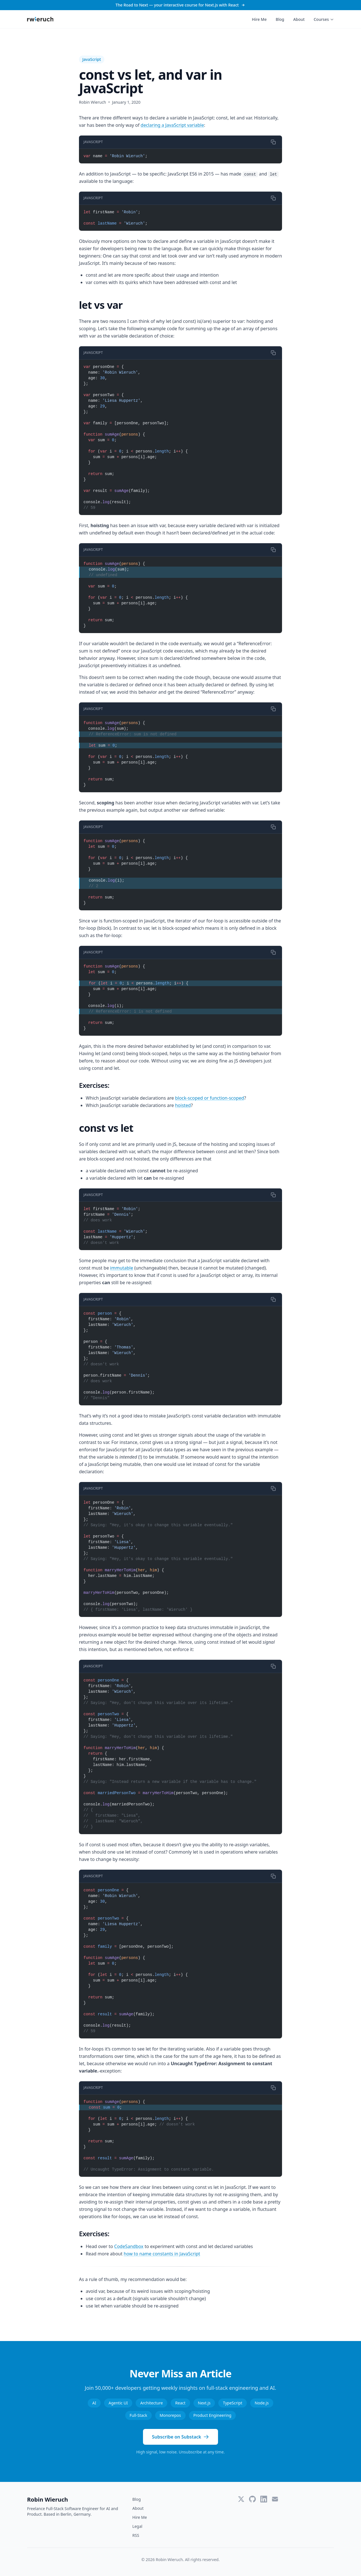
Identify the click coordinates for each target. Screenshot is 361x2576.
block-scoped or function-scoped (209, 1098)
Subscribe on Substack (180, 2437)
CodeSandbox (129, 2246)
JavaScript (91, 59)
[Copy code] (273, 142)
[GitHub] (252, 2499)
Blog (280, 19)
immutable (121, 1268)
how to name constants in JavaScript (162, 2254)
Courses (324, 19)
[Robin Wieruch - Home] (40, 19)
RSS (135, 2535)
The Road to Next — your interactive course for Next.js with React (181, 5)
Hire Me (259, 19)
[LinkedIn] (263, 2499)
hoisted (183, 1105)
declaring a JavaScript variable (172, 125)
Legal (137, 2526)
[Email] (275, 2499)
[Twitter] (241, 2499)
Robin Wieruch (47, 2499)
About (299, 19)
